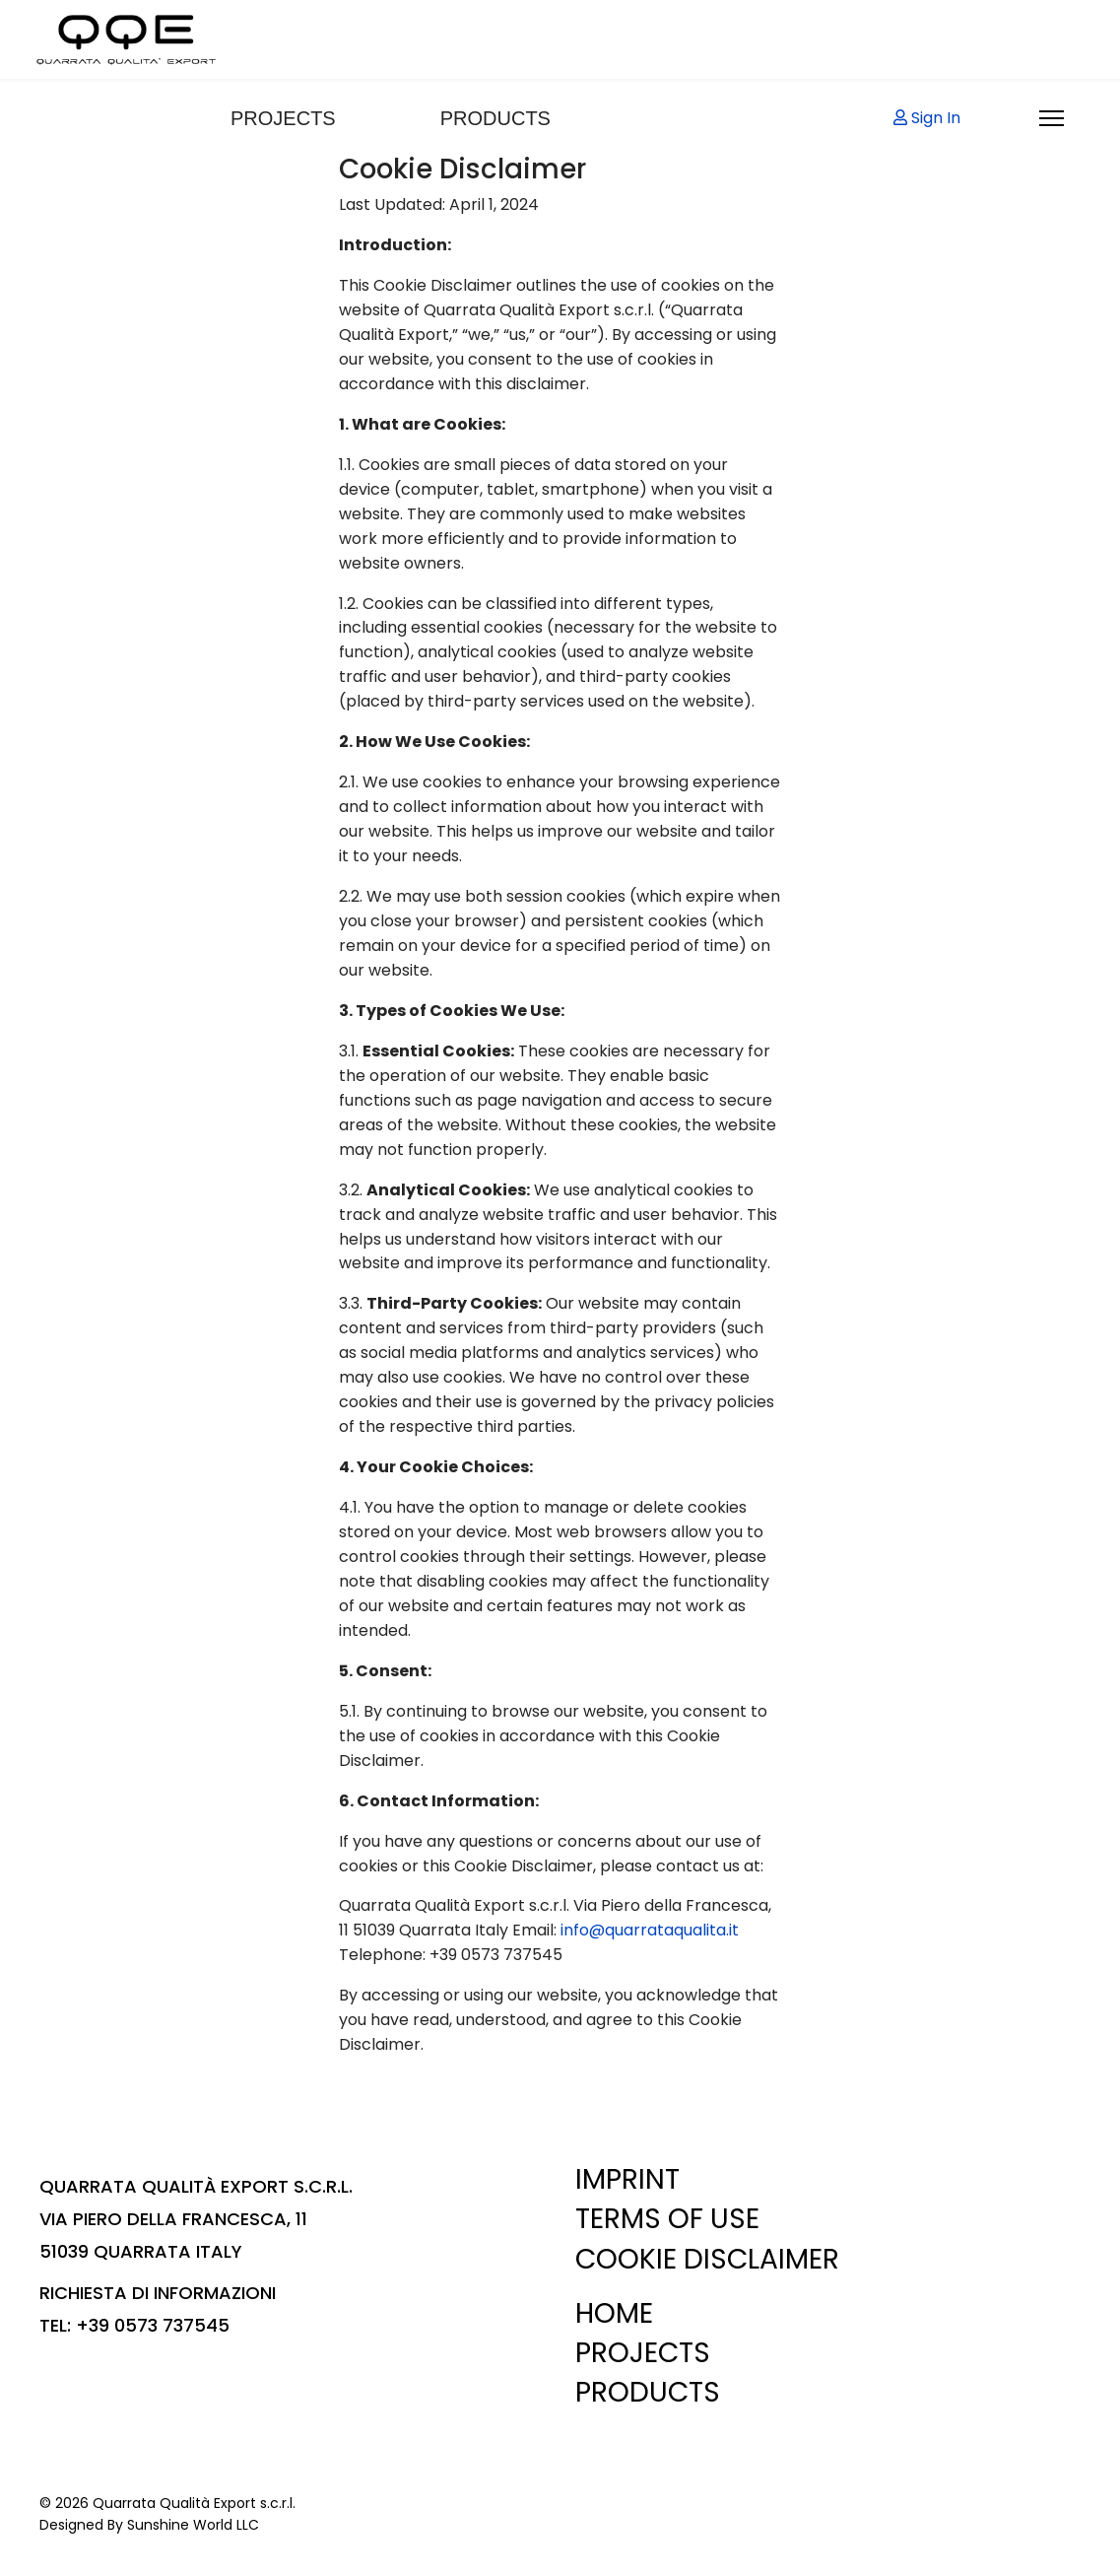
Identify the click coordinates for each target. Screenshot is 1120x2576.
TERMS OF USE (667, 2218)
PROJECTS (283, 118)
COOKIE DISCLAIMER (707, 2259)
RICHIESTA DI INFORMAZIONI (157, 2292)
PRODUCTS (495, 118)
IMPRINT (627, 2179)
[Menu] (1051, 118)
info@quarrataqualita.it (649, 1930)
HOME (614, 2313)
